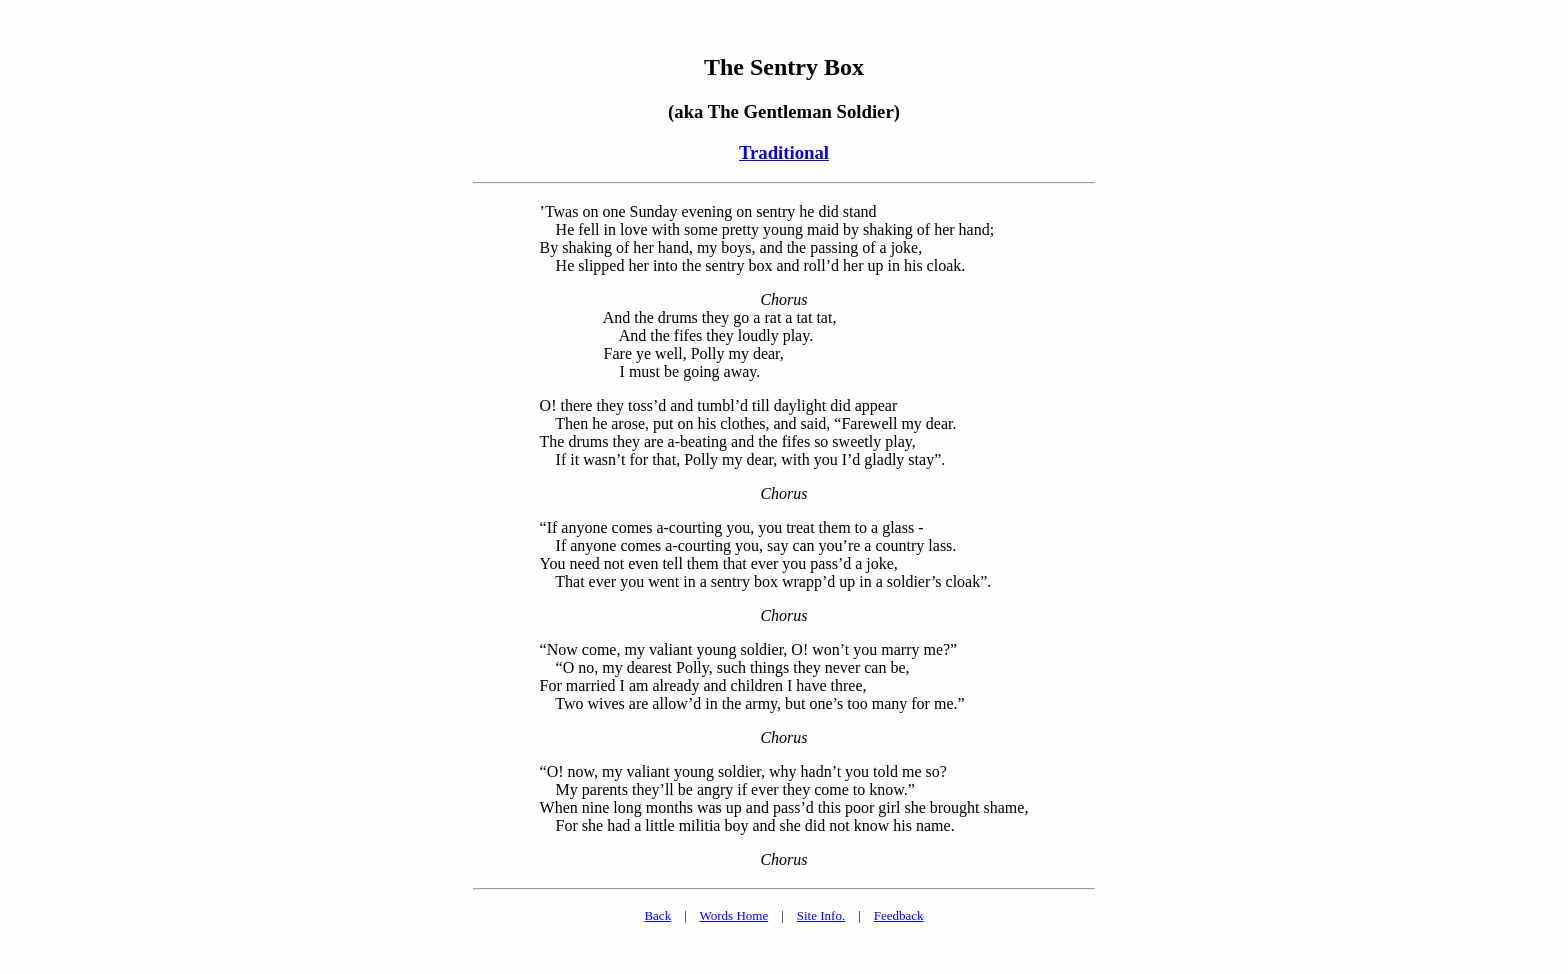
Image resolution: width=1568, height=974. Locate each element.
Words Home (734, 915)
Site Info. (821, 915)
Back (657, 915)
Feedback (899, 915)
